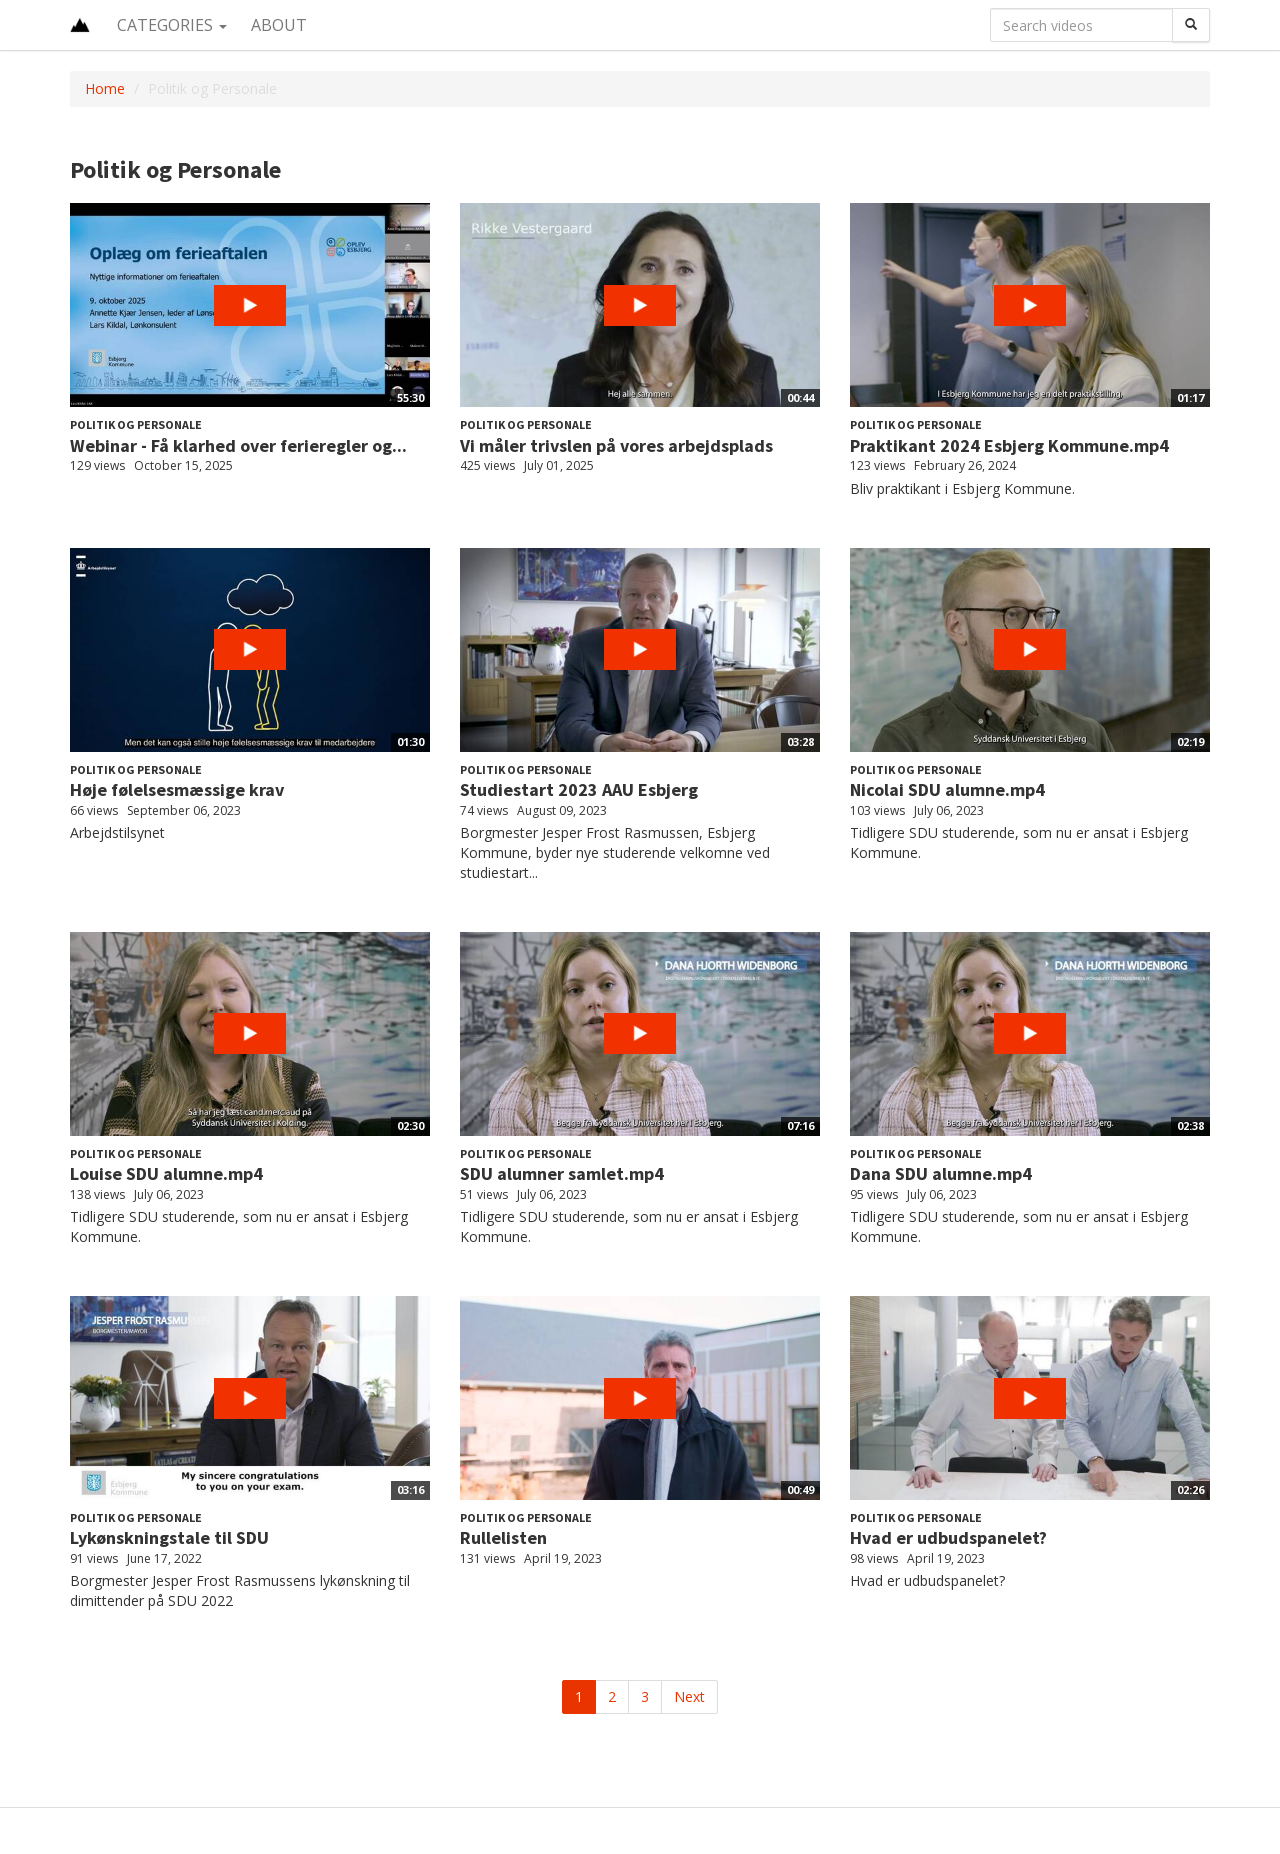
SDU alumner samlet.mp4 (562, 1173)
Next (689, 1696)
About (279, 25)
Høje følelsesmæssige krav (177, 789)
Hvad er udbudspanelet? (948, 1537)
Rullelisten (503, 1537)
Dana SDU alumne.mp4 (941, 1173)
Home (105, 88)
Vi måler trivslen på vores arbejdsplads (616, 445)
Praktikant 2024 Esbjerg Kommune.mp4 (1009, 445)
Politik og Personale (136, 424)
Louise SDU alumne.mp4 (166, 1173)
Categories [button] (172, 25)
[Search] (1191, 25)
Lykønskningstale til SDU (169, 1537)
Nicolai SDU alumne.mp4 (947, 789)
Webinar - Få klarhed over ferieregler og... (238, 445)
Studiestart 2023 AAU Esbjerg (579, 789)
